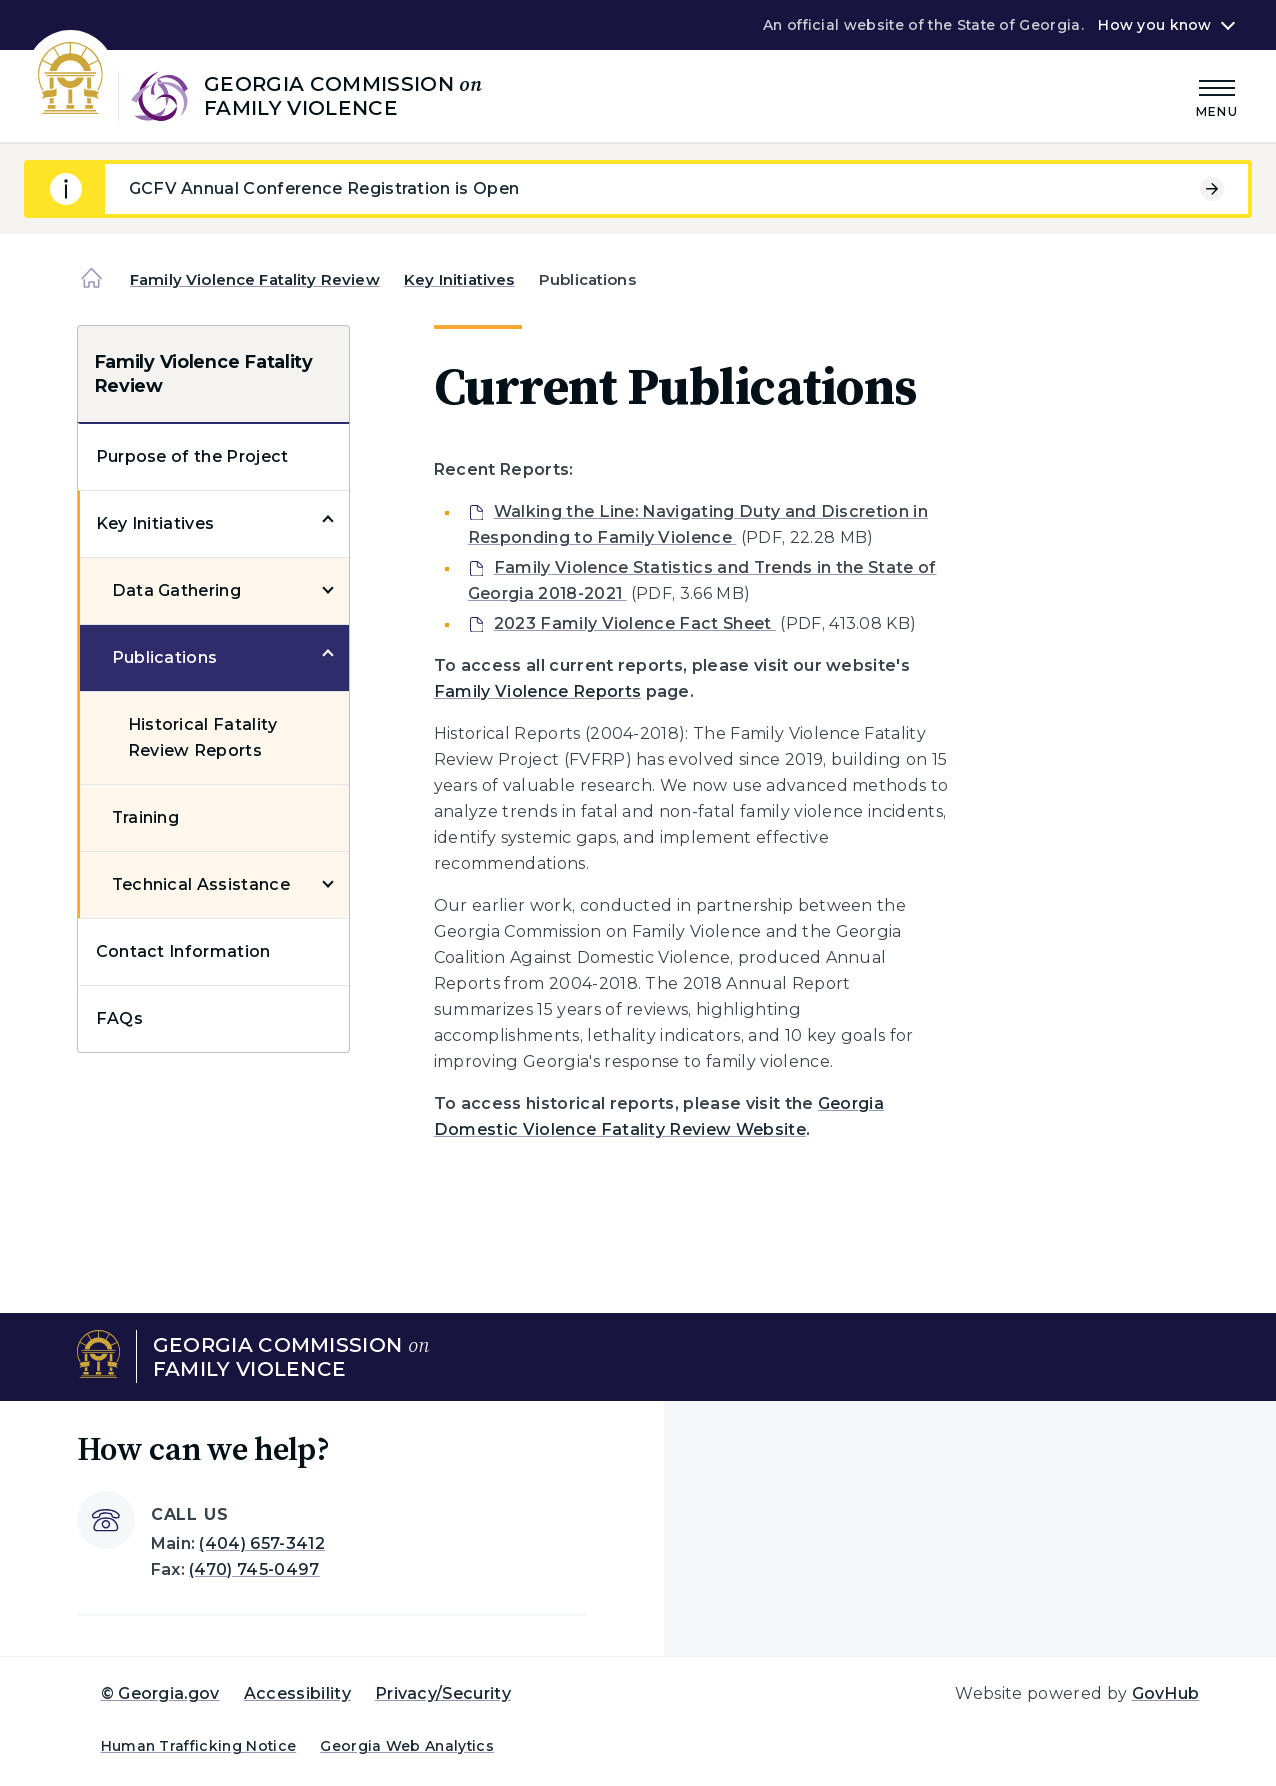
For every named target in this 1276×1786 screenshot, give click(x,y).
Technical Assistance (201, 884)
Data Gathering (176, 590)
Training (146, 817)
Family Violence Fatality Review (255, 279)
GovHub (1166, 1693)
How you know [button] (1154, 25)
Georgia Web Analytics (407, 1746)
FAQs (119, 1018)
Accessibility (297, 1693)
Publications (165, 657)
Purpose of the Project (192, 456)
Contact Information (183, 951)
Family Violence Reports (537, 691)
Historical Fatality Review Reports (203, 737)
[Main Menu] (1217, 95)
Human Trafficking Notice (199, 1746)
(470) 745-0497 (254, 1569)
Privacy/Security (443, 1693)
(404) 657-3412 (261, 1543)
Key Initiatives (459, 279)
